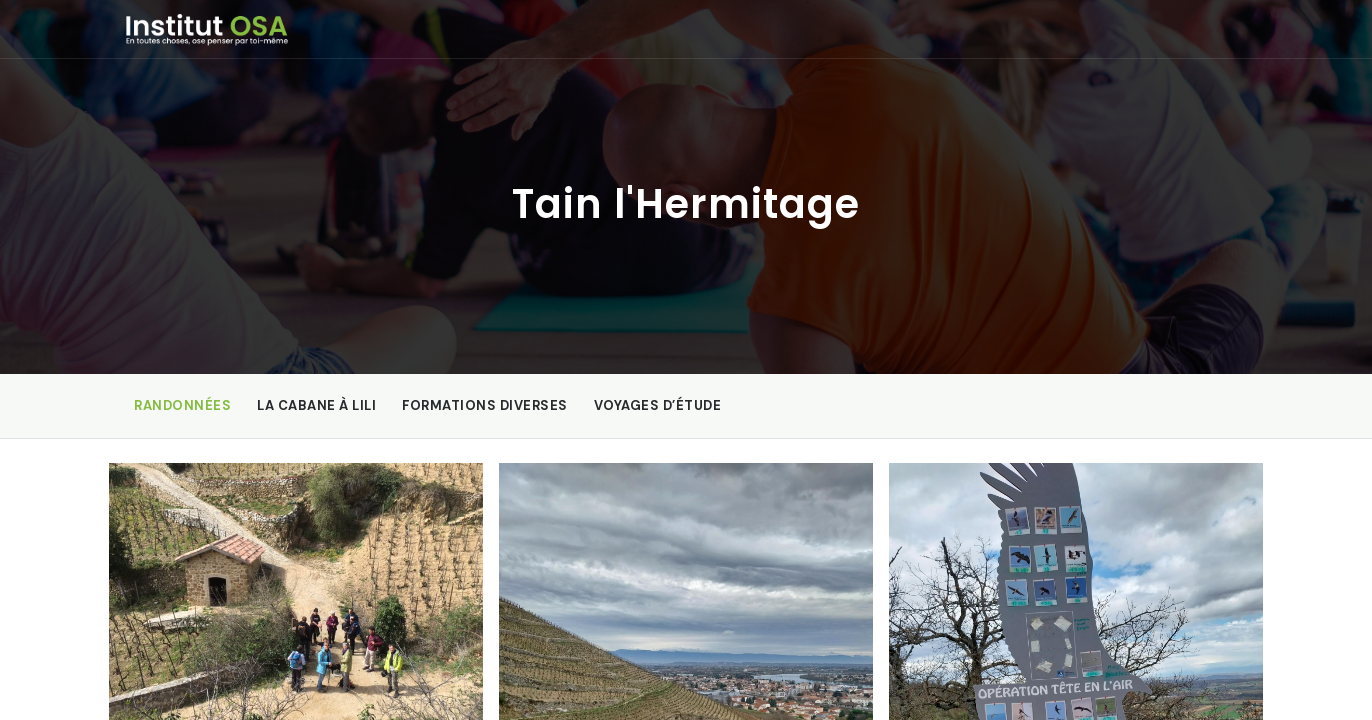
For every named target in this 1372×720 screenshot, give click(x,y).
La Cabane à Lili (316, 405)
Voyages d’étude (658, 405)
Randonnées (182, 405)
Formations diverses (485, 405)
